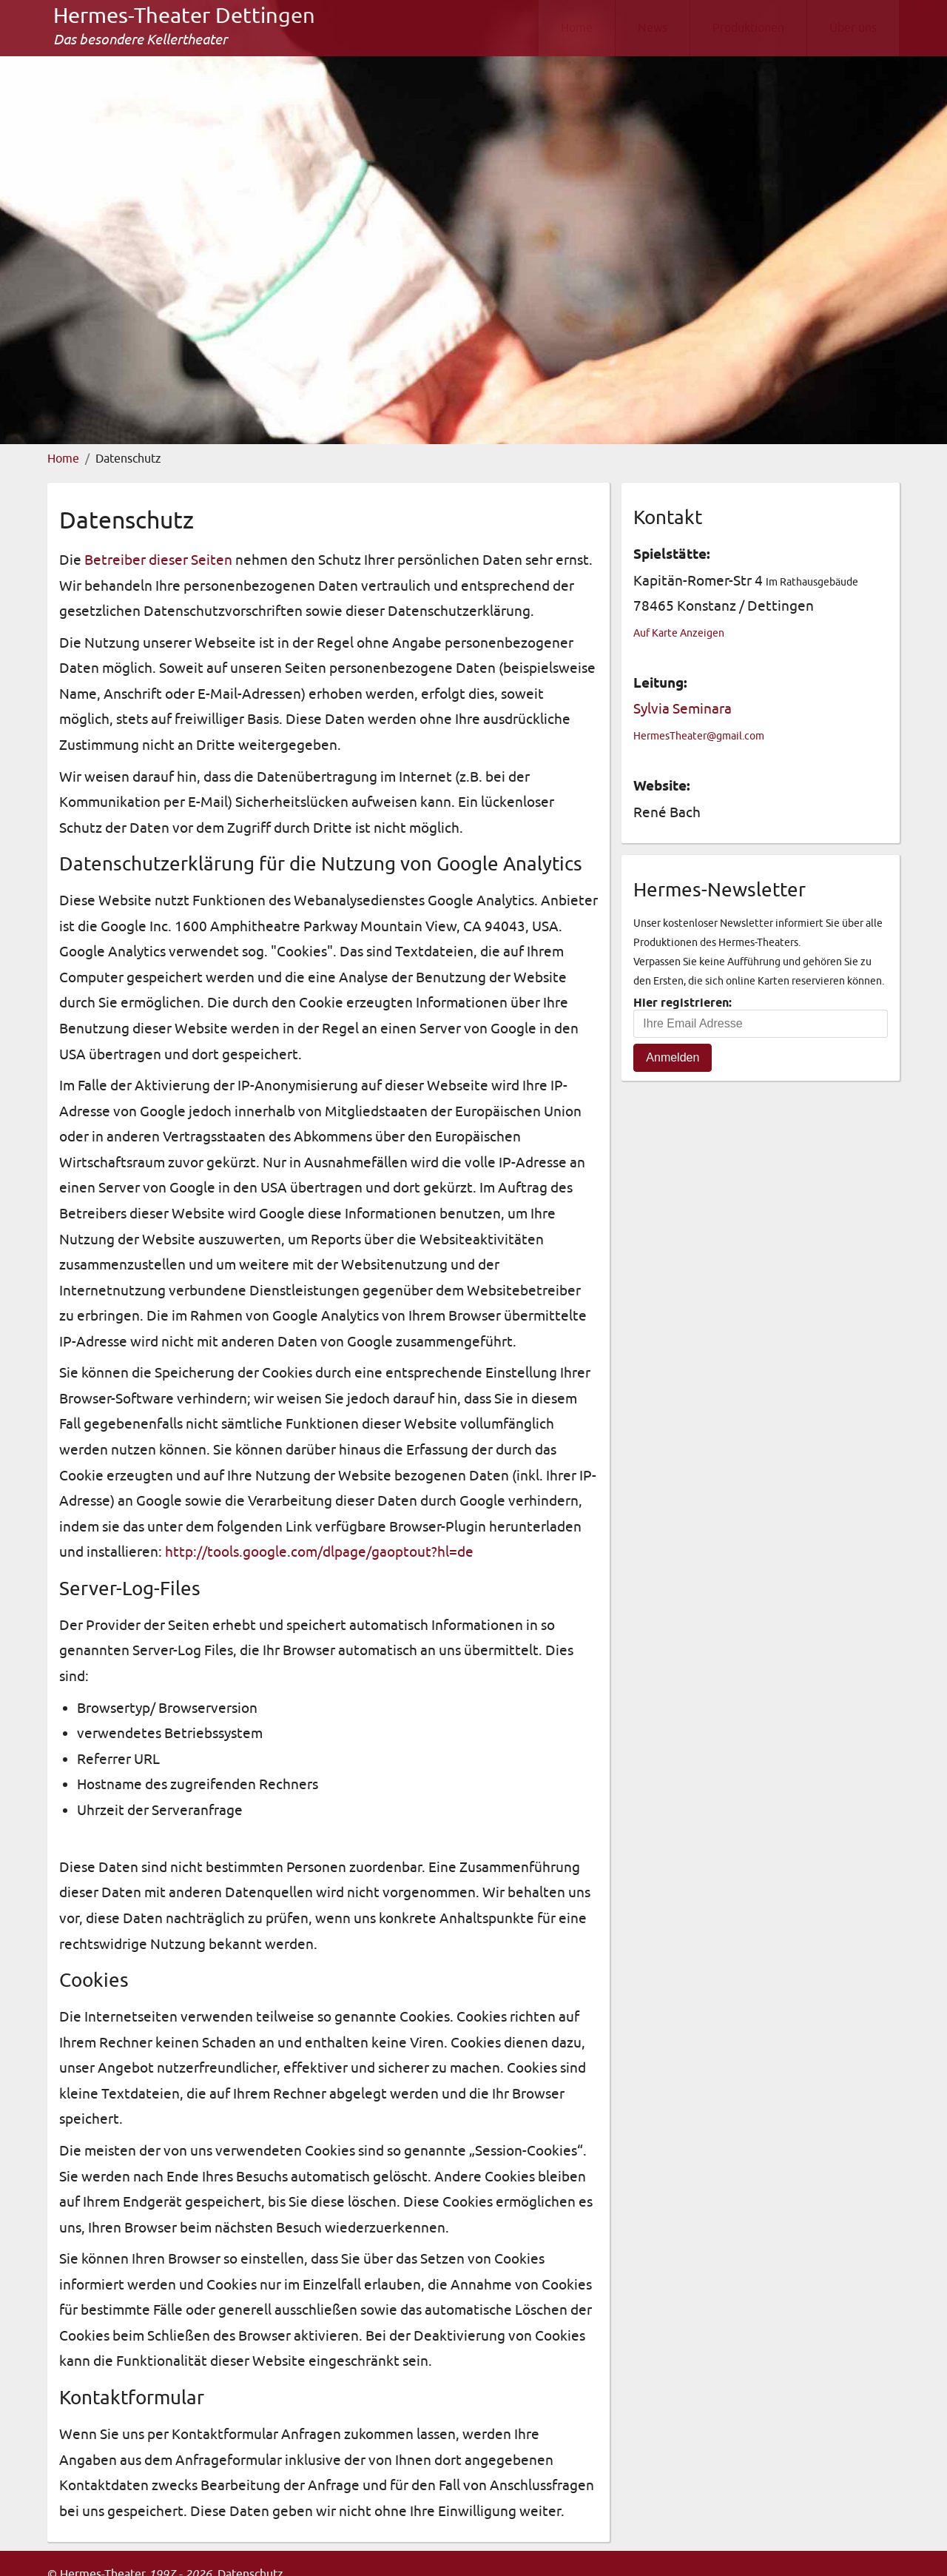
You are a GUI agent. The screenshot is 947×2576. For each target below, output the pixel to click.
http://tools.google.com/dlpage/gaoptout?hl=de (319, 1552)
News (652, 28)
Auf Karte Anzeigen (678, 633)
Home (577, 28)
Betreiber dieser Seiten (158, 560)
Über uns (853, 28)
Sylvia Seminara (682, 709)
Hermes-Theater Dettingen (184, 16)
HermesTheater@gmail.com (698, 735)
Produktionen (748, 28)
